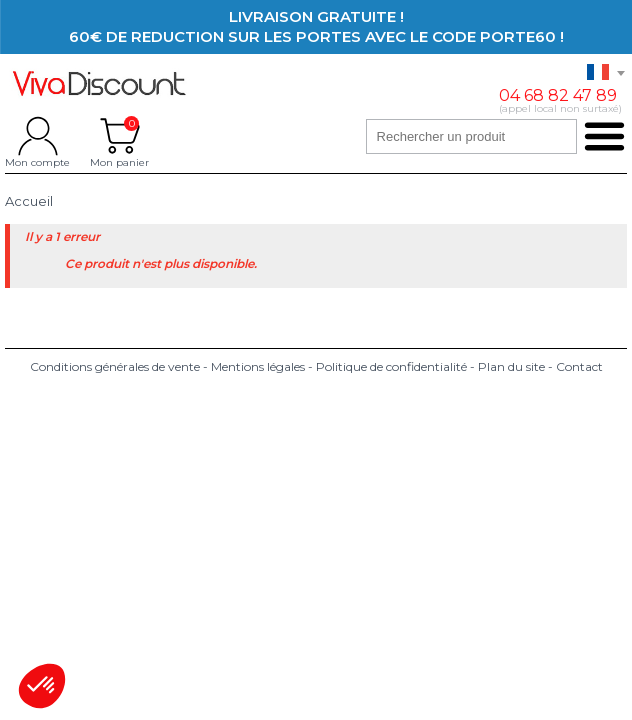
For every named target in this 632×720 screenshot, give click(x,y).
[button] (42, 686)
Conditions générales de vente (115, 366)
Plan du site (511, 366)
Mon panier (119, 136)
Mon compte (37, 136)
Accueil (29, 201)
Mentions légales (258, 366)
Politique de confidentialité (391, 366)
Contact (579, 366)
